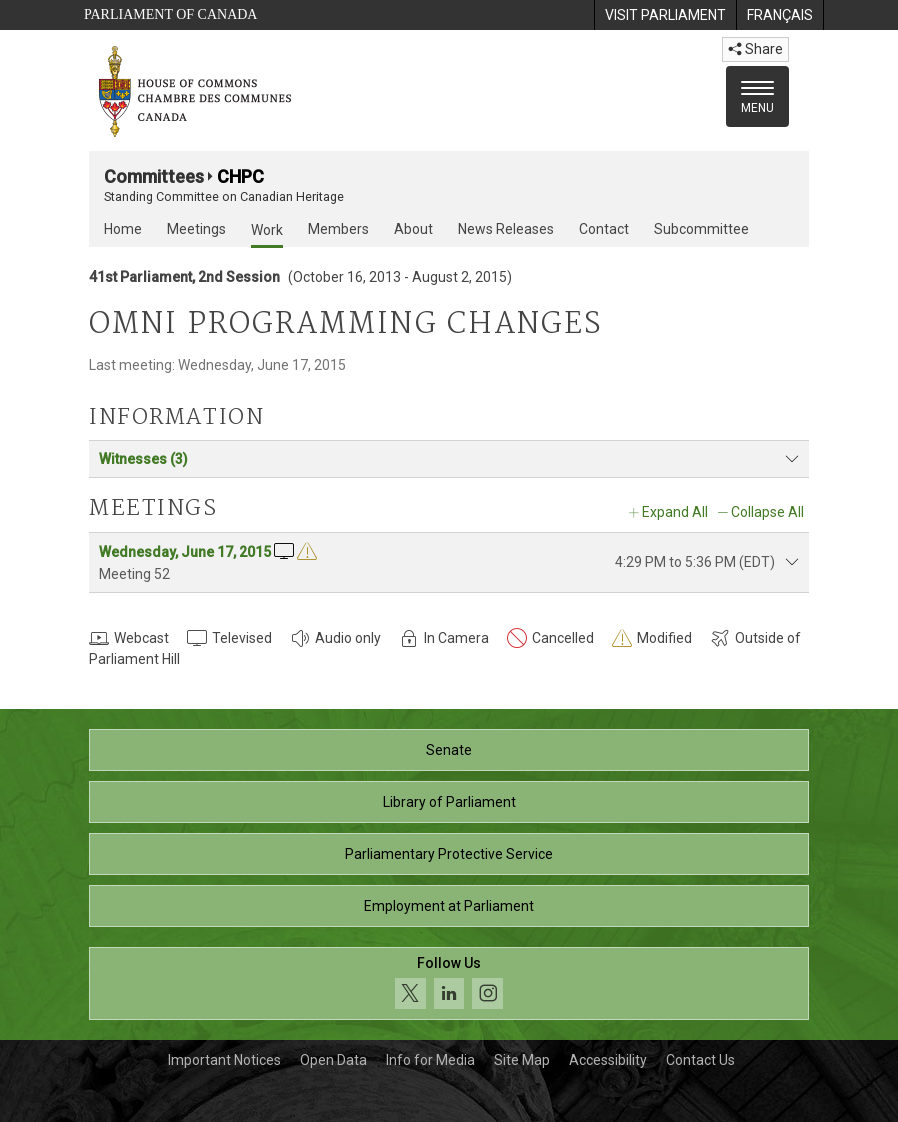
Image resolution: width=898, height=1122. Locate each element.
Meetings (196, 229)
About (413, 229)
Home (123, 229)
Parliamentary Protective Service (449, 854)
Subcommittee (701, 229)
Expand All (675, 512)
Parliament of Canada (170, 14)
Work (267, 230)
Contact (604, 229)
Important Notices (224, 1060)
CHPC (240, 176)
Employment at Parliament (449, 906)
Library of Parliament (449, 802)
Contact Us (700, 1060)
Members (338, 229)
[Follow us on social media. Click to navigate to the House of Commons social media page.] (449, 983)
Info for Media (430, 1060)
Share (755, 49)
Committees (154, 176)
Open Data (333, 1060)
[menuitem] (665, 15)
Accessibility (608, 1060)
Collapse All (767, 512)
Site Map (522, 1060)
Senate (449, 750)
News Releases (506, 229)
